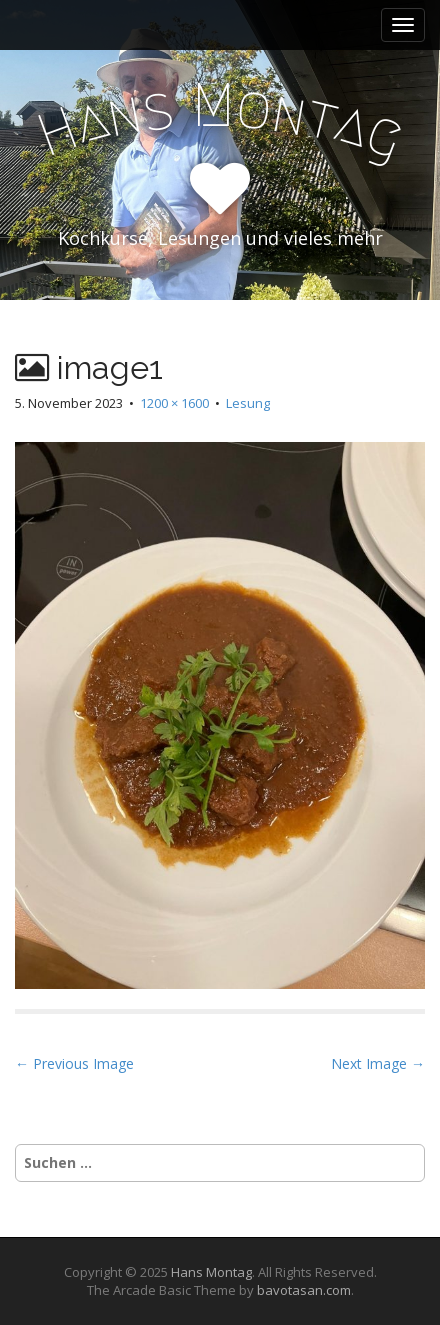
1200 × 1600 (174, 403)
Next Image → (378, 1063)
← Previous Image (74, 1063)
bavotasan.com (304, 1290)
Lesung (248, 403)
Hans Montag (211, 1272)
